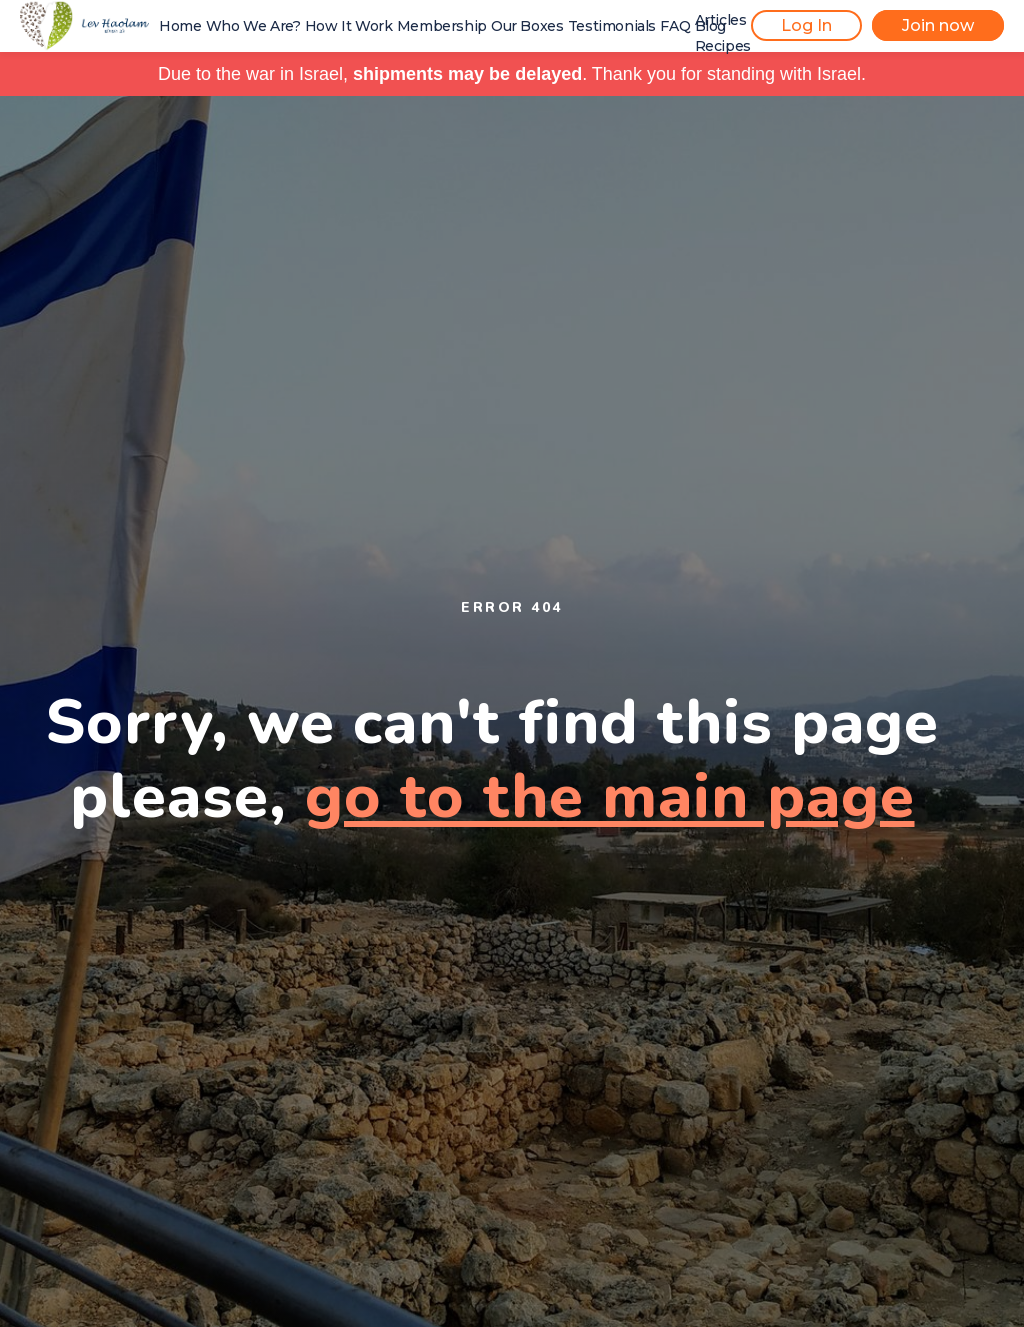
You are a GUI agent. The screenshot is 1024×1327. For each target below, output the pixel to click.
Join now (938, 25)
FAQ (675, 26)
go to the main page (610, 796)
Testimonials (612, 26)
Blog (710, 26)
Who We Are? (253, 26)
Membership (442, 26)
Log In (806, 25)
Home (180, 26)
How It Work (349, 26)
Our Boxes (527, 26)
